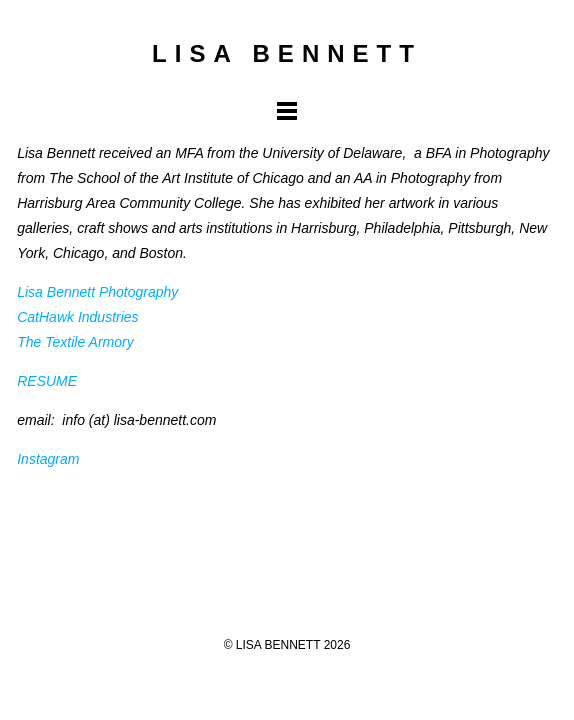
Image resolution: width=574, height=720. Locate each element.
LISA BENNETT (287, 53)
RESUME (47, 381)
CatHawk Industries (77, 317)
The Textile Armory (75, 342)
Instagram (48, 459)
